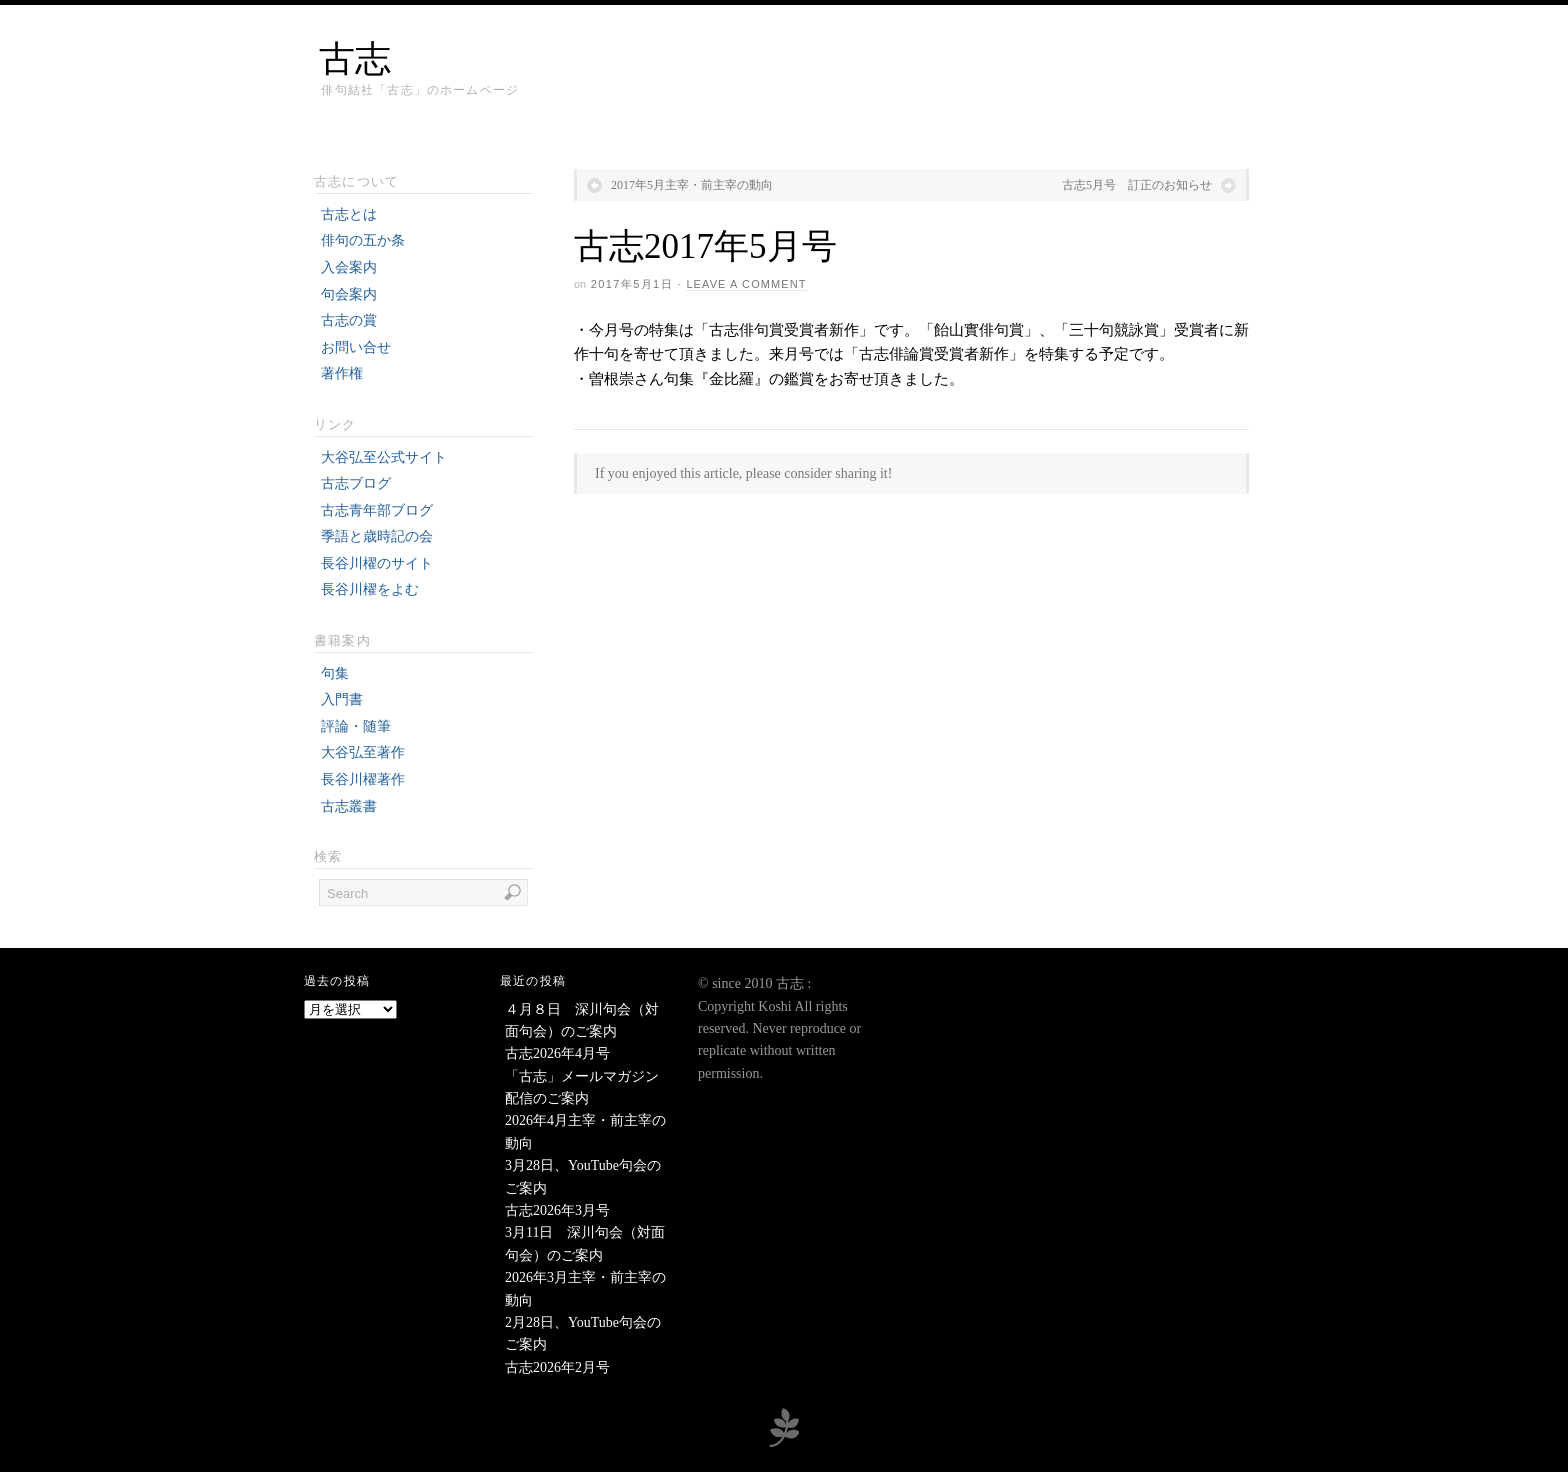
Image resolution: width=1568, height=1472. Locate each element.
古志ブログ (356, 483)
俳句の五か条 (363, 240)
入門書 (342, 699)
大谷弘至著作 (363, 752)
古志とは (349, 214)
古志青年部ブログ (377, 510)
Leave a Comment (746, 284)
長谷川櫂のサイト (377, 563)
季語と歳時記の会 (377, 536)
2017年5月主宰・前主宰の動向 (692, 185)
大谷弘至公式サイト (384, 457)
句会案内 (349, 294)
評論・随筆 (356, 726)
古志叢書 (349, 806)
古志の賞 (349, 320)
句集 (335, 673)
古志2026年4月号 (557, 1053)
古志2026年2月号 (557, 1367)
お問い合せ (356, 347)
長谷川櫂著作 (363, 779)
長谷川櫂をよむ (370, 589)
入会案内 (349, 267)
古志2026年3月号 (557, 1210)
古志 (355, 59)
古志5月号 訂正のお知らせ (1137, 185)
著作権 (342, 373)
